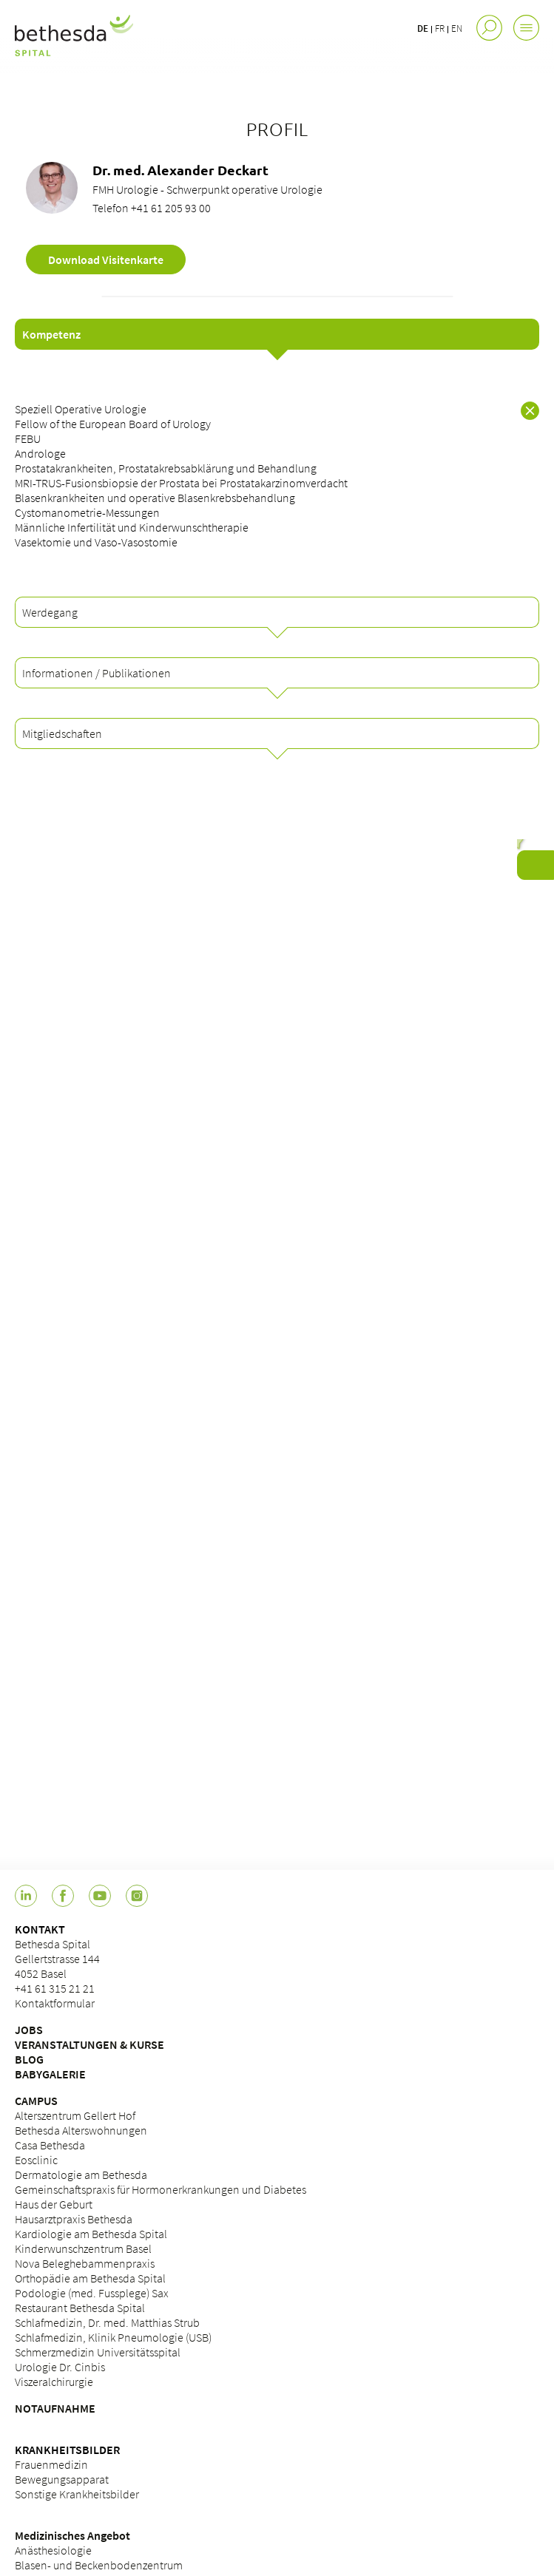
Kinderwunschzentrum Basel (83, 2248)
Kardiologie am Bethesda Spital (91, 2233)
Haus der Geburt (53, 2204)
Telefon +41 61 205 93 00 (151, 207)
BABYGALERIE (50, 2074)
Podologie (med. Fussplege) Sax (92, 2292)
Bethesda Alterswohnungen (81, 2130)
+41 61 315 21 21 (55, 1988)
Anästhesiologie (53, 2550)
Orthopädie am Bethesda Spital (90, 2278)
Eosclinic (36, 2159)
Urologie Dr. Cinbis (60, 2366)
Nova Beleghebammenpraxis (85, 2263)
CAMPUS (36, 2100)
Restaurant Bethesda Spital (80, 2307)
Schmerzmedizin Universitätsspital (97, 2352)
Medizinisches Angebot (72, 2535)
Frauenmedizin (51, 2464)
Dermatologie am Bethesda (81, 2174)
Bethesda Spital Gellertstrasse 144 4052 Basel (57, 1958)
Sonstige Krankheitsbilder (77, 2494)
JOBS (29, 2029)
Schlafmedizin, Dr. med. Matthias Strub (107, 2322)
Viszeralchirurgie (54, 2381)
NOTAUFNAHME (55, 2408)
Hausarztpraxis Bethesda (73, 2218)
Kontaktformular (55, 2003)
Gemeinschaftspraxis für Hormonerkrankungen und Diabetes (160, 2189)
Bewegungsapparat (62, 2479)
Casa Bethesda (50, 2145)
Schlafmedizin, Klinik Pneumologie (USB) (113, 2337)
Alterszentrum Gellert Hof (75, 2115)
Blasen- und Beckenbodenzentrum (99, 2565)
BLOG (29, 2059)
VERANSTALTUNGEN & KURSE (89, 2044)
